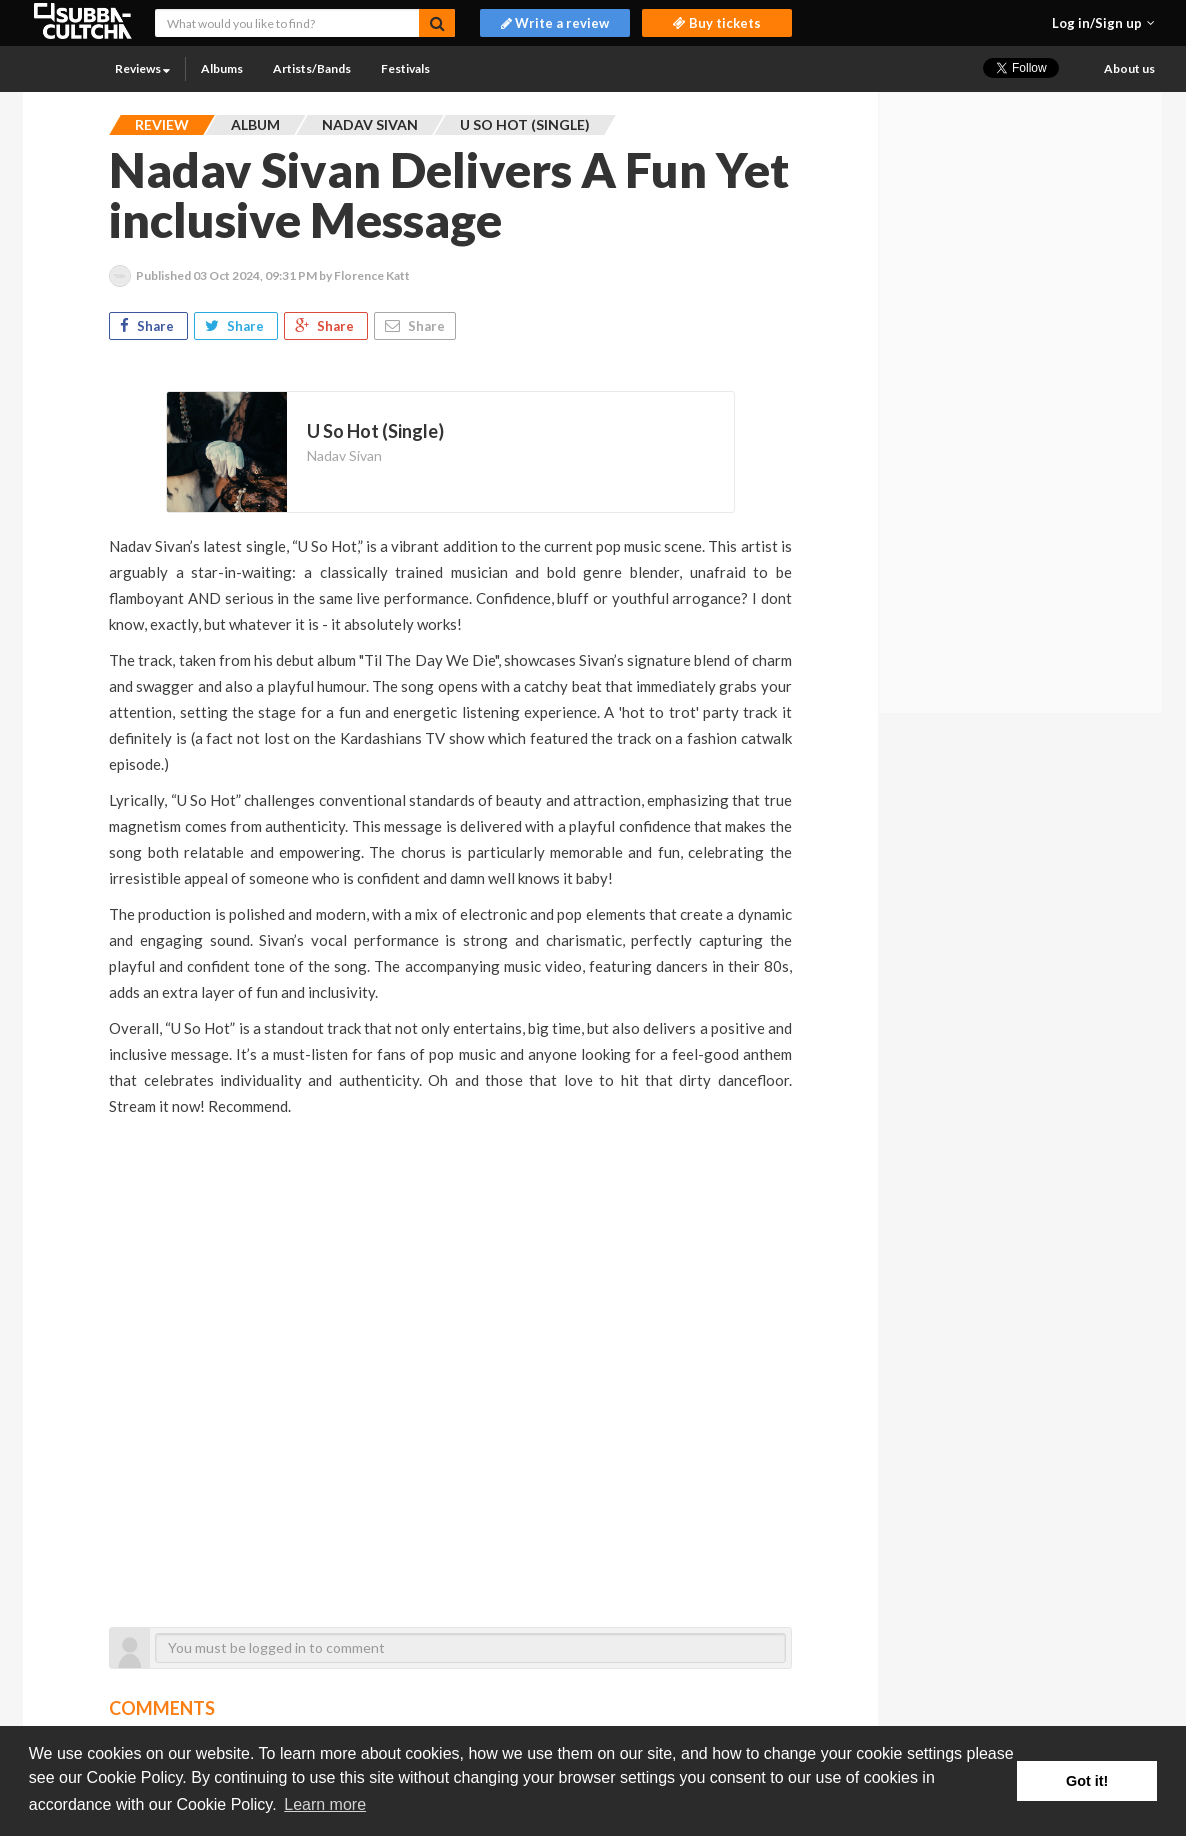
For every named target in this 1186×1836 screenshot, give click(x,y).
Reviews (142, 68)
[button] (1103, 23)
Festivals (405, 68)
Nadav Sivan (344, 455)
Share (148, 326)
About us (1129, 68)
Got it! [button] (1087, 1781)
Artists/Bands (312, 68)
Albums (222, 68)
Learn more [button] (325, 1804)
